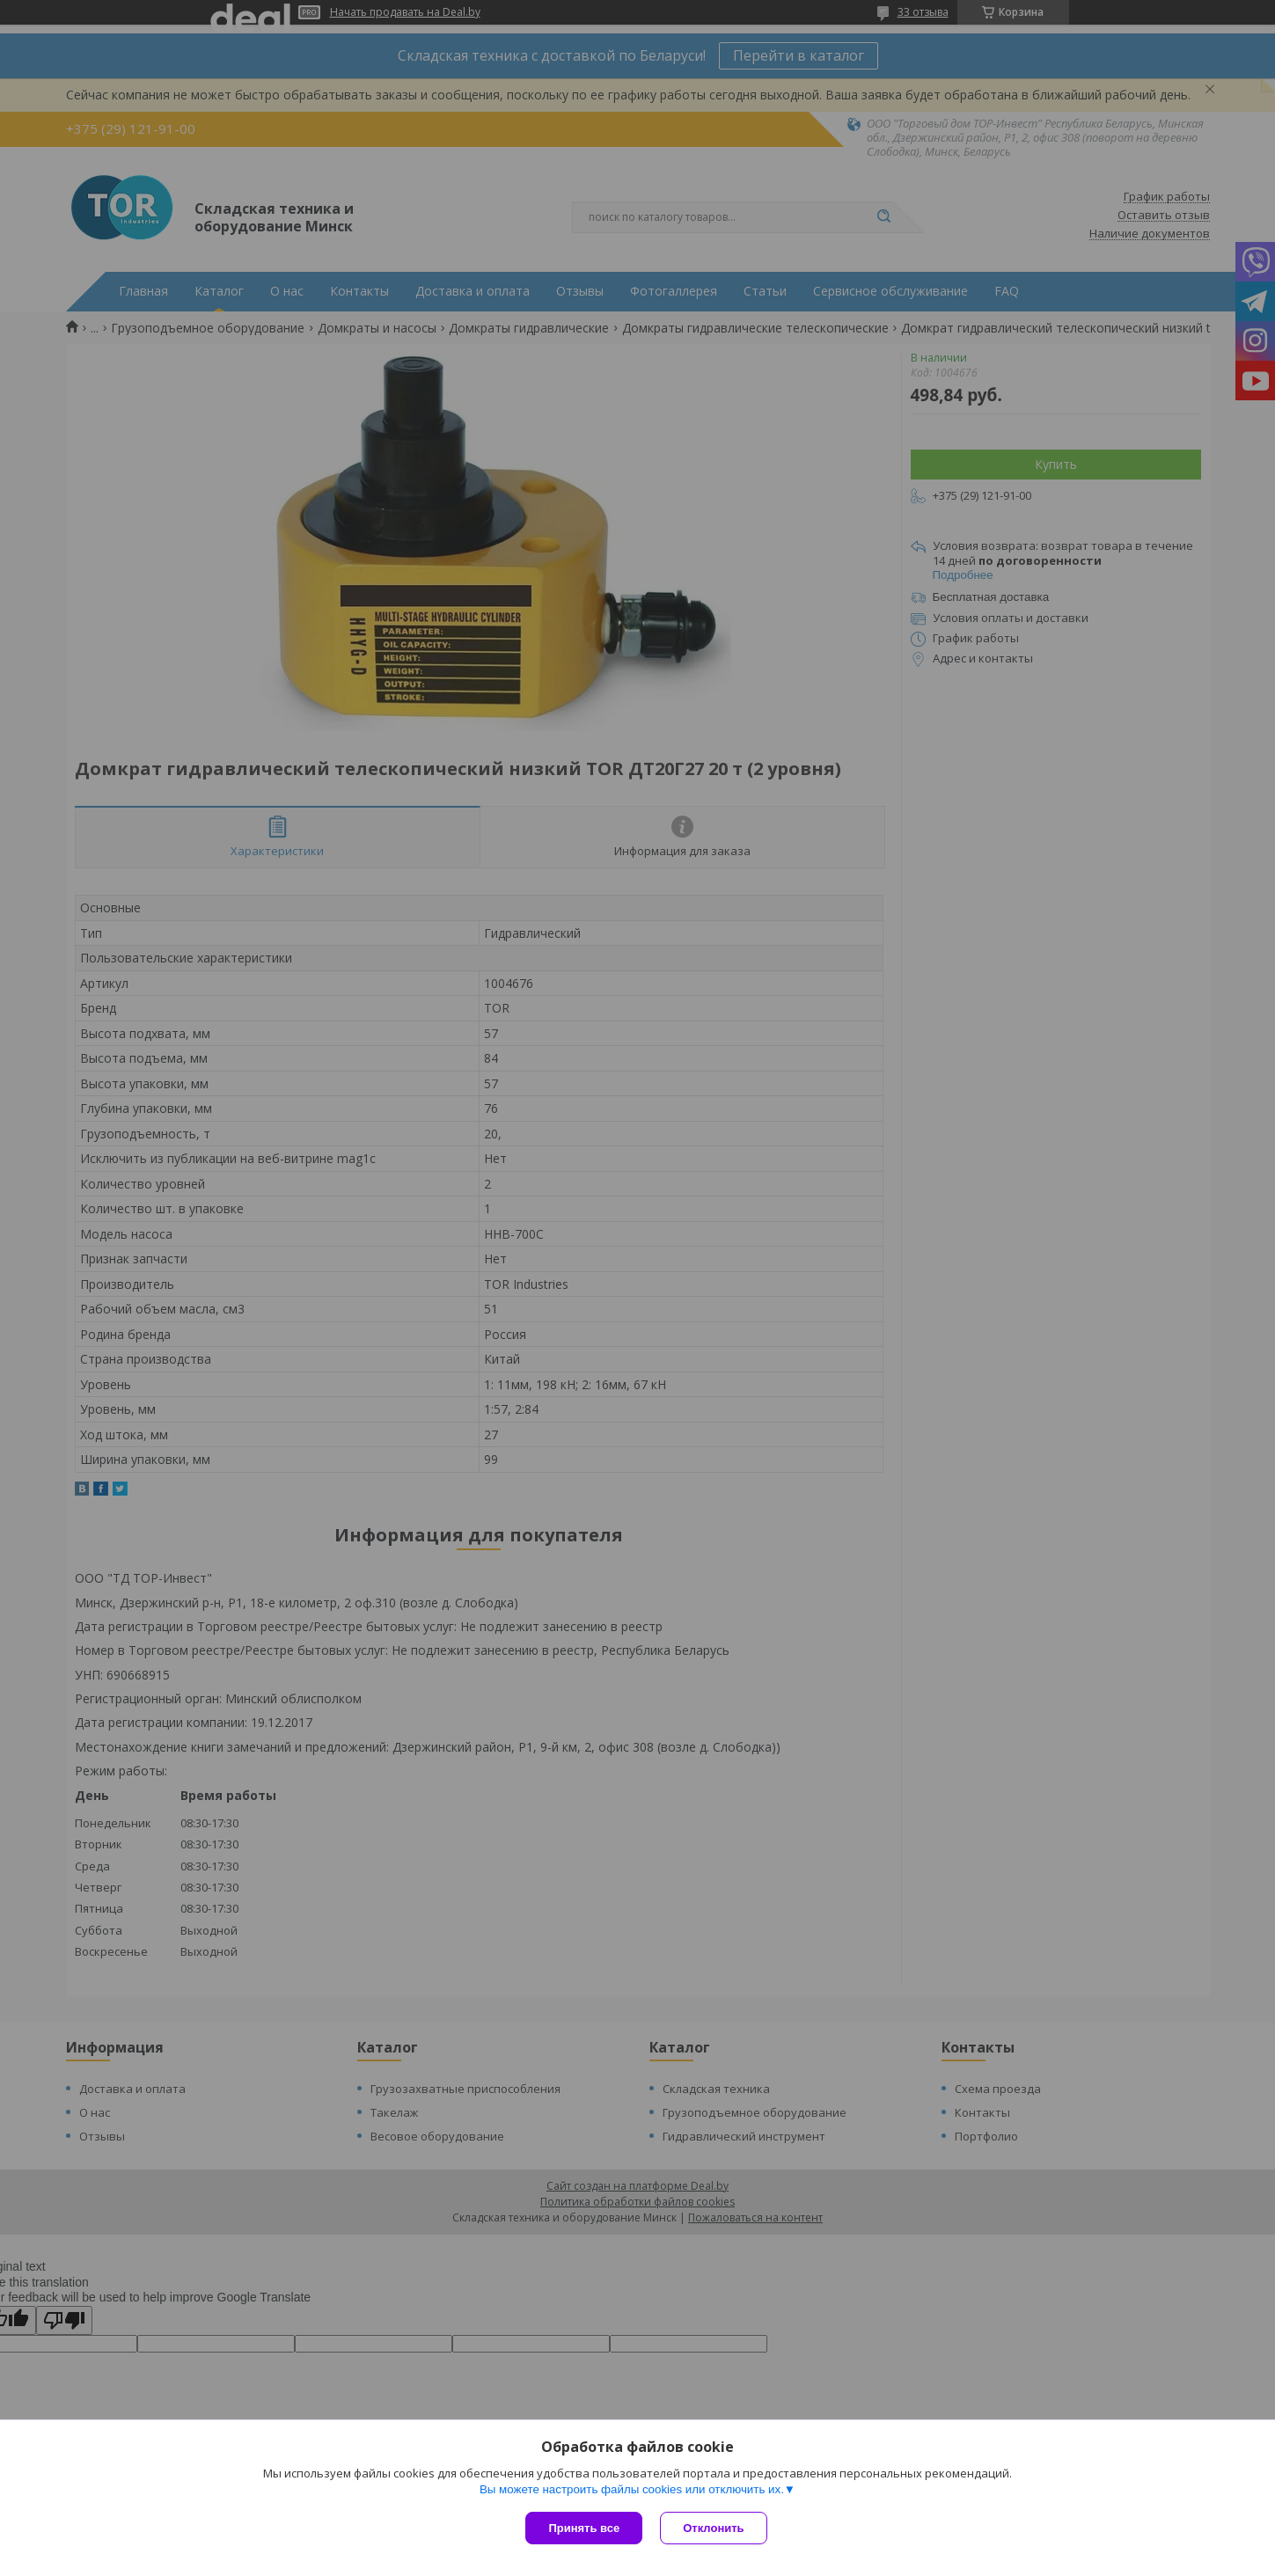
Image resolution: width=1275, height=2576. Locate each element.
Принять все (583, 2528)
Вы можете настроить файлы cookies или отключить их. (632, 2489)
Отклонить (713, 2528)
